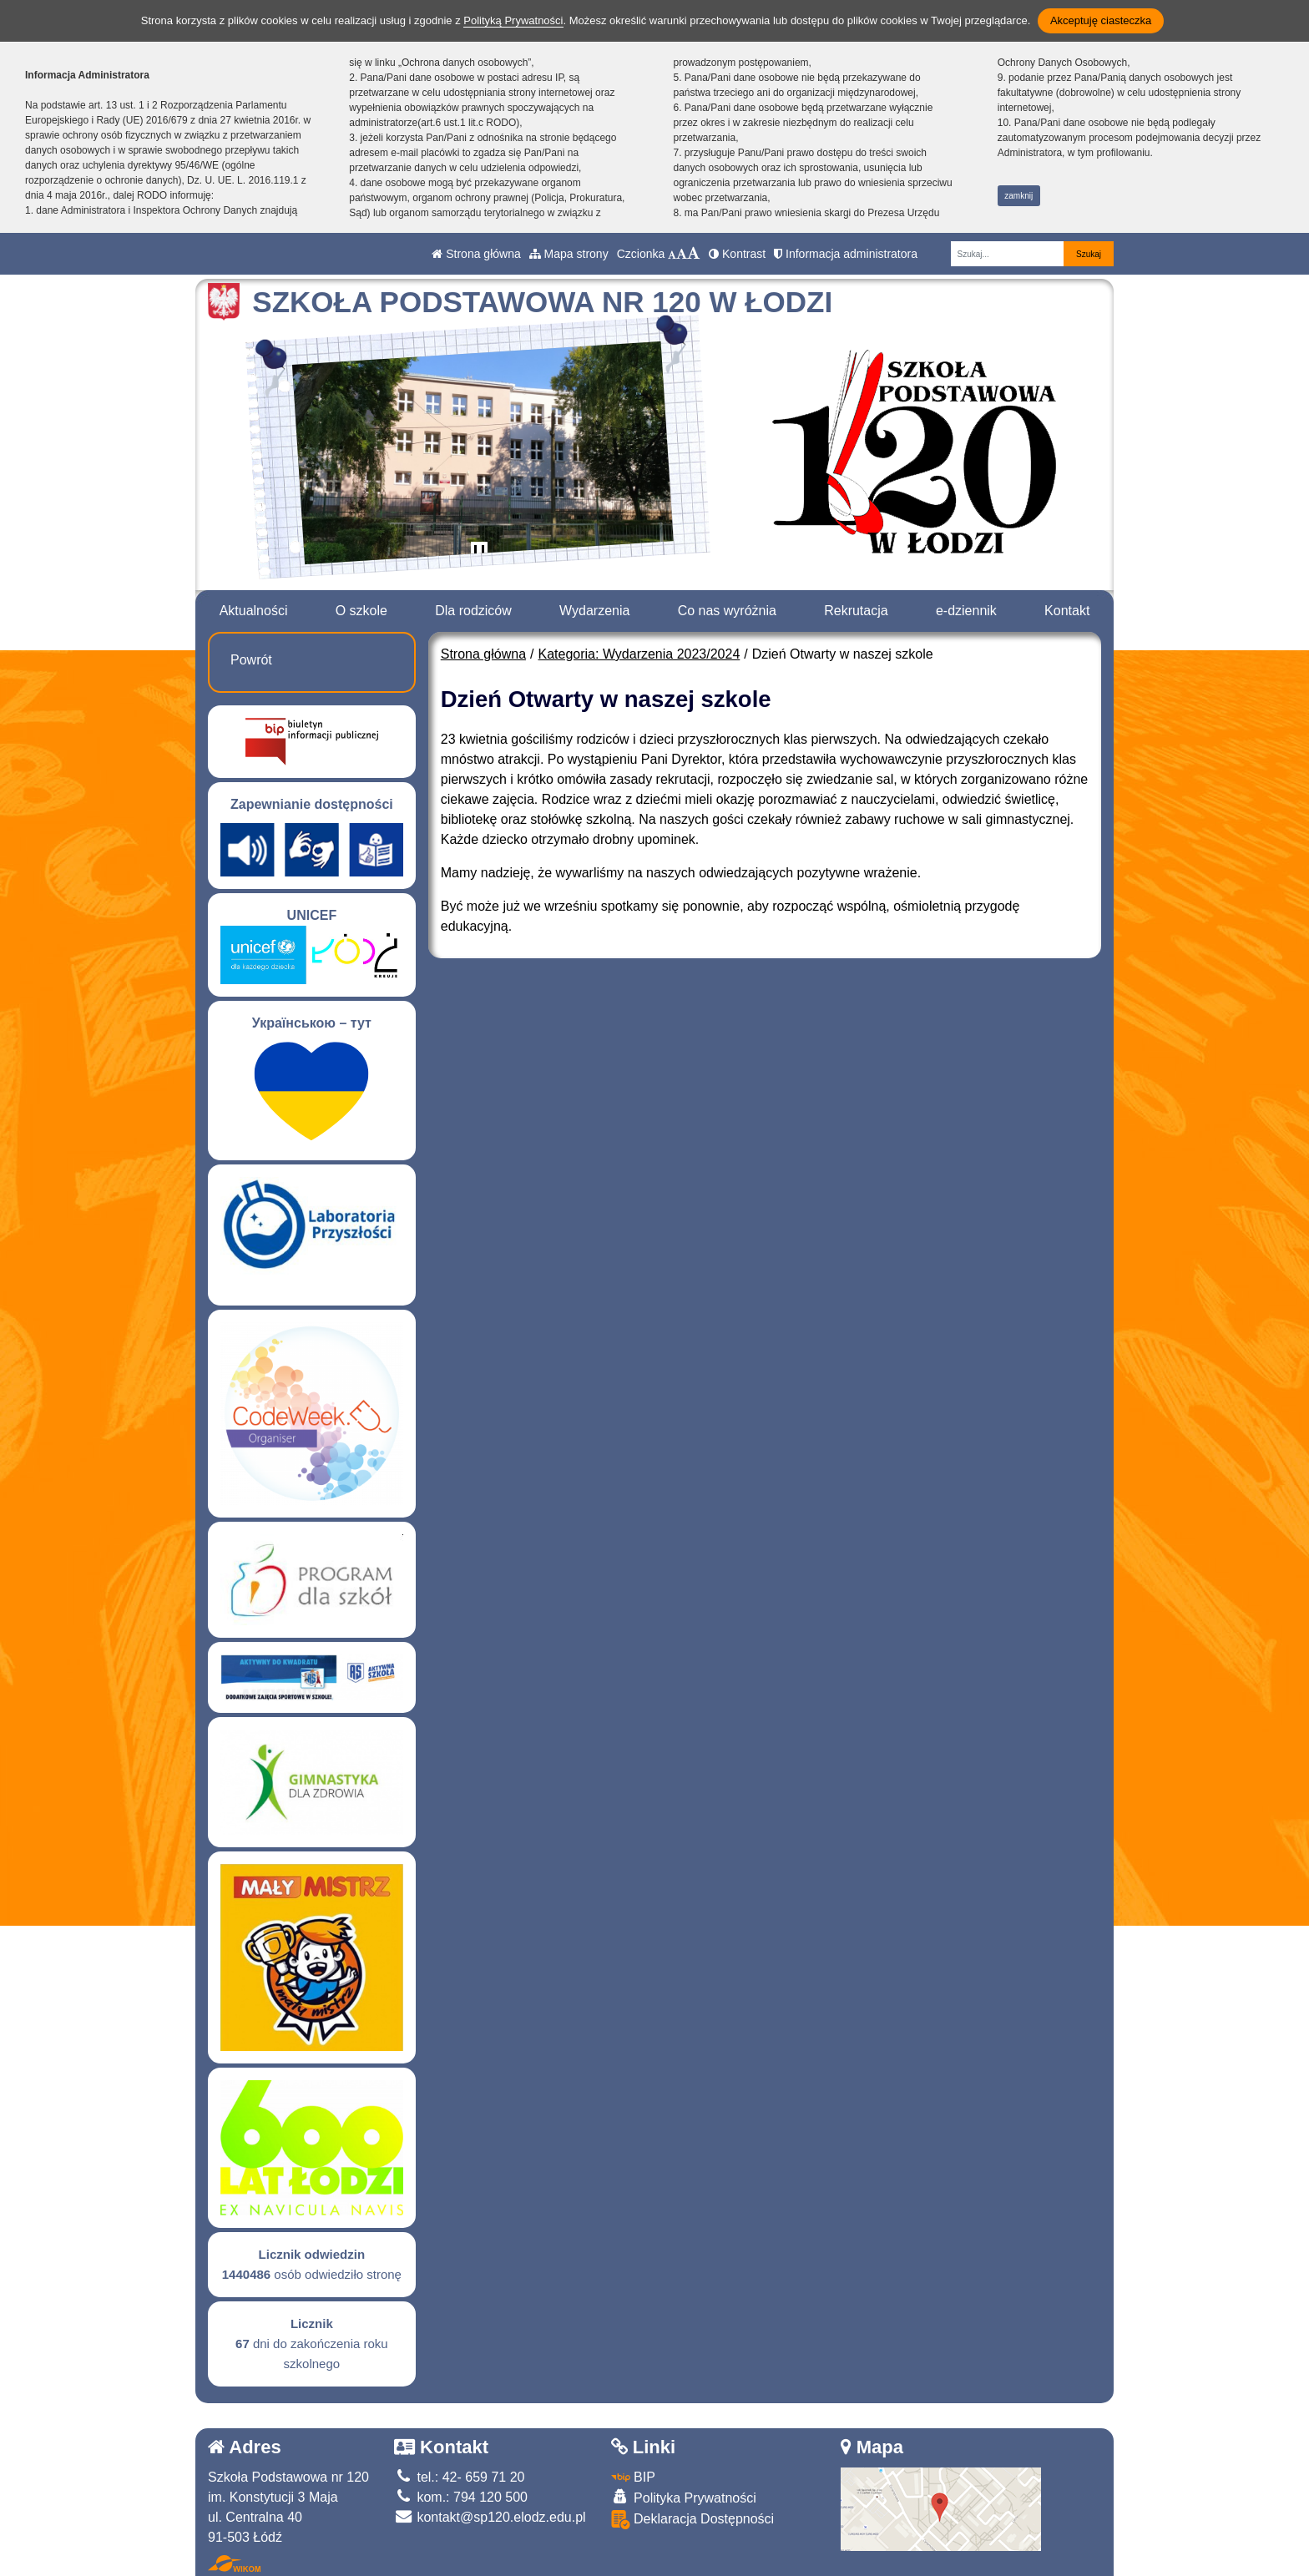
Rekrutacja (855, 611)
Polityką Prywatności (513, 20)
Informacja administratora (845, 253)
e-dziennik (966, 611)
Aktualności (254, 611)
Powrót (251, 660)
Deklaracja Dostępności (693, 2519)
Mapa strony (569, 253)
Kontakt (1066, 611)
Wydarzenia (594, 611)
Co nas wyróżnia (727, 611)
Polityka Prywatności (683, 2497)
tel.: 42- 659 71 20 (459, 2477)
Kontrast (737, 253)
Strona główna (476, 253)
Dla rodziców (473, 611)
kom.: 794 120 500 (461, 2497)
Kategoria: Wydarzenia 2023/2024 (639, 654)
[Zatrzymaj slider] (479, 553)
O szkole (361, 611)
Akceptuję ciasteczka (1100, 20)
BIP (633, 2477)
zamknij (1018, 195)
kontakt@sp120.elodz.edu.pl (490, 2517)
